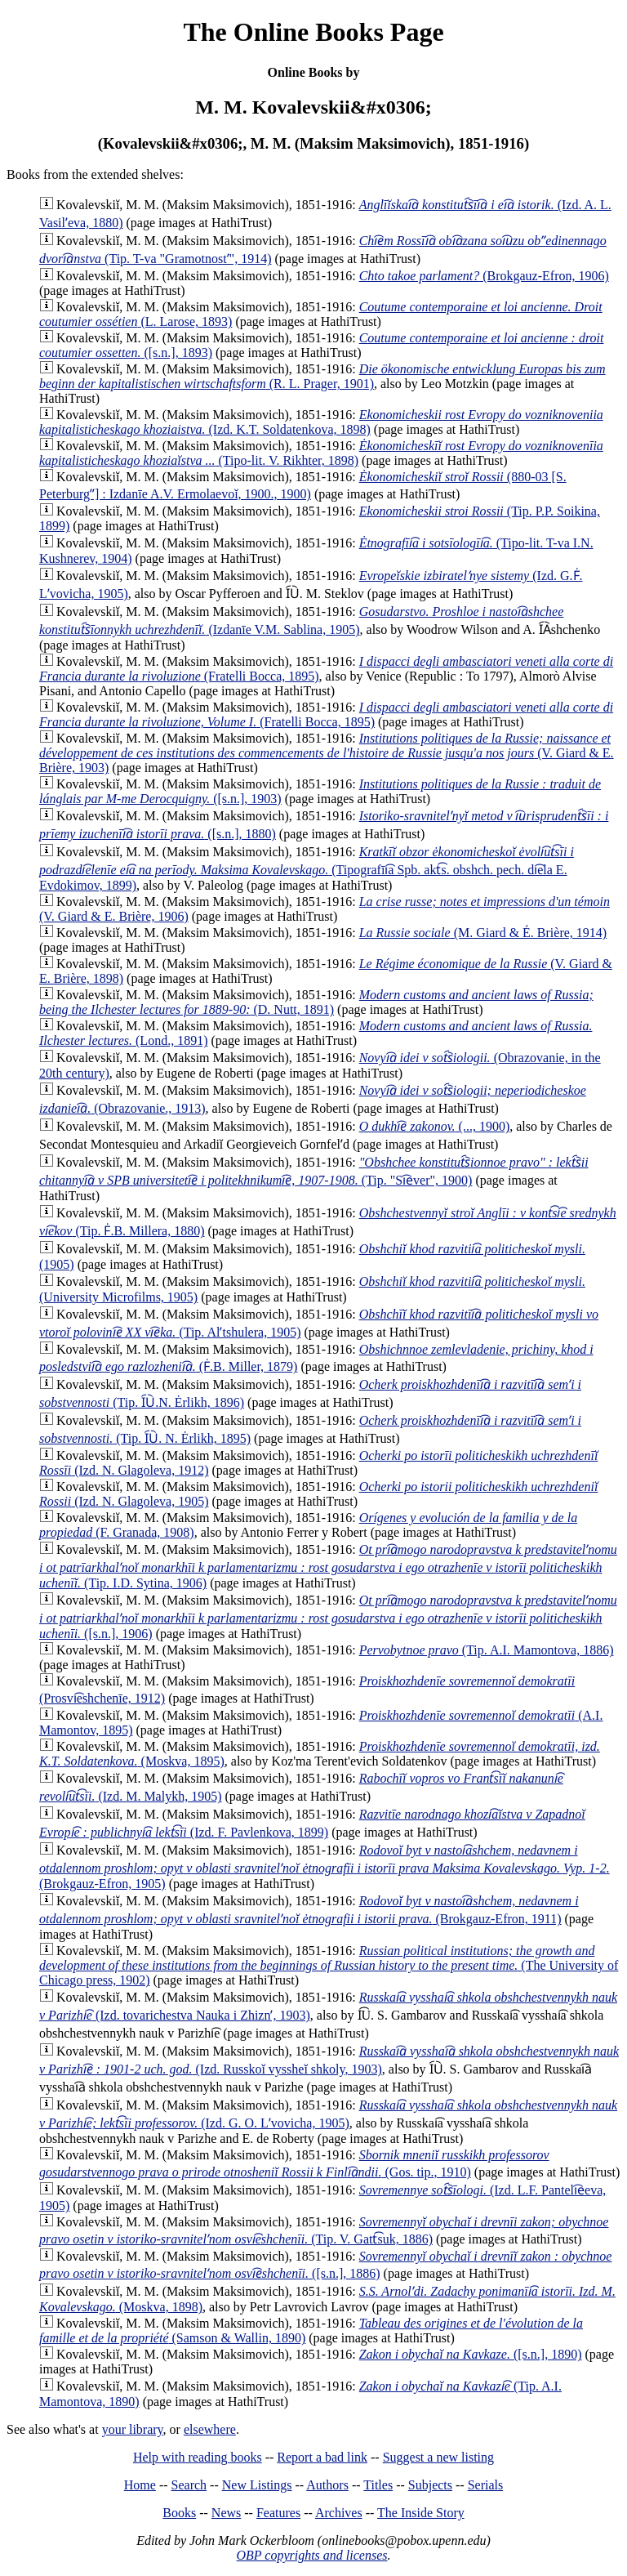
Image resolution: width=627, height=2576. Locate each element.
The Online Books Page (313, 32)
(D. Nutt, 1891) (316, 1002)
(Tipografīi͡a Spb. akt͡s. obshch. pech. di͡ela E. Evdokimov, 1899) (306, 868)
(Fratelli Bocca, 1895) (326, 714)
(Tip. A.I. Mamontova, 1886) (486, 1650)
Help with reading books (197, 2457)
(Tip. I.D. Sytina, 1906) (328, 1566)
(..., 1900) (434, 1126)
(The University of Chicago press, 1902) (328, 1965)
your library (132, 2429)
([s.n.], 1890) (470, 2354)
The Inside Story (421, 2513)
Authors (327, 2485)
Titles (378, 2485)
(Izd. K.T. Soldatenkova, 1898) (321, 422)
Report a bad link (322, 2457)
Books (179, 2513)
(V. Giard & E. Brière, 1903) (326, 753)
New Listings (257, 2485)
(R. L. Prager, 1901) (322, 376)
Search (189, 2485)
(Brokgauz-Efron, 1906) (484, 276)
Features (278, 2513)
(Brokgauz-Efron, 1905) (324, 1867)
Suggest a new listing (438, 2457)
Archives (338, 2513)
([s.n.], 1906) (328, 1617)
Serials (486, 2485)
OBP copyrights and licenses (311, 2555)
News (226, 2513)
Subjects (430, 2485)
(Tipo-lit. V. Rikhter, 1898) (321, 453)
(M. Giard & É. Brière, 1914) (483, 933)
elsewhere (210, 2429)
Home (140, 2485)
